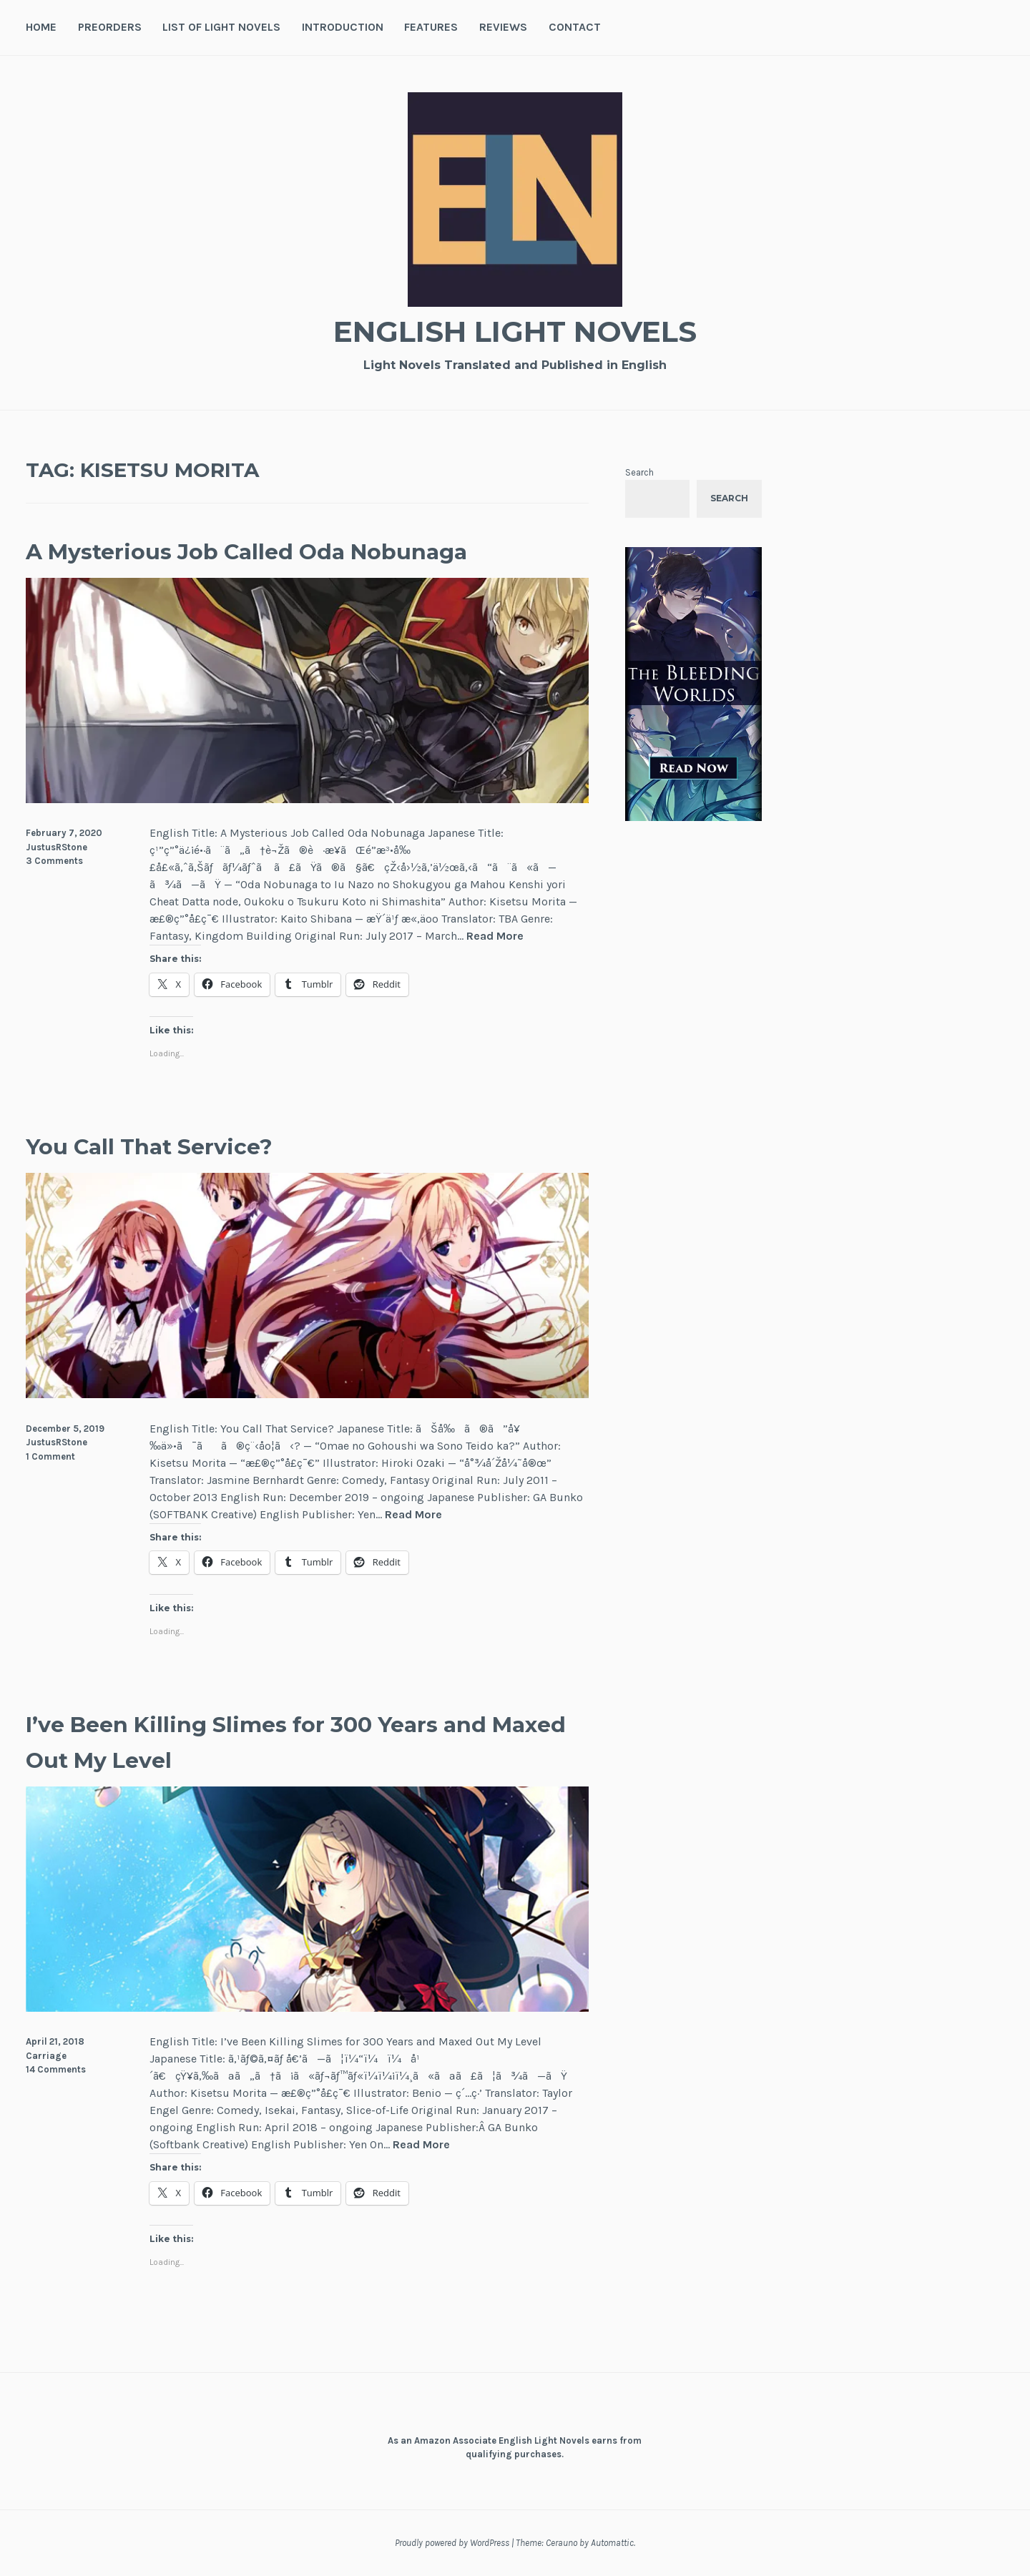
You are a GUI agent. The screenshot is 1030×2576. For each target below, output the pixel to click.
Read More (495, 936)
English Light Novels (515, 329)
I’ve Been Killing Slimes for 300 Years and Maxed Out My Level (288, 1740)
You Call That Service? (183, 1144)
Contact (575, 27)
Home (41, 27)
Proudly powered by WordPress (452, 2542)
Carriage (46, 2055)
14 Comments (56, 2069)
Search (639, 472)
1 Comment (50, 1456)
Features (431, 27)
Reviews (503, 27)
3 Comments (54, 860)
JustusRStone (56, 847)
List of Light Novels (221, 27)
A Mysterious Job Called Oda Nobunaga (306, 549)
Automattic (612, 2542)
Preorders (110, 27)
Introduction (342, 27)
